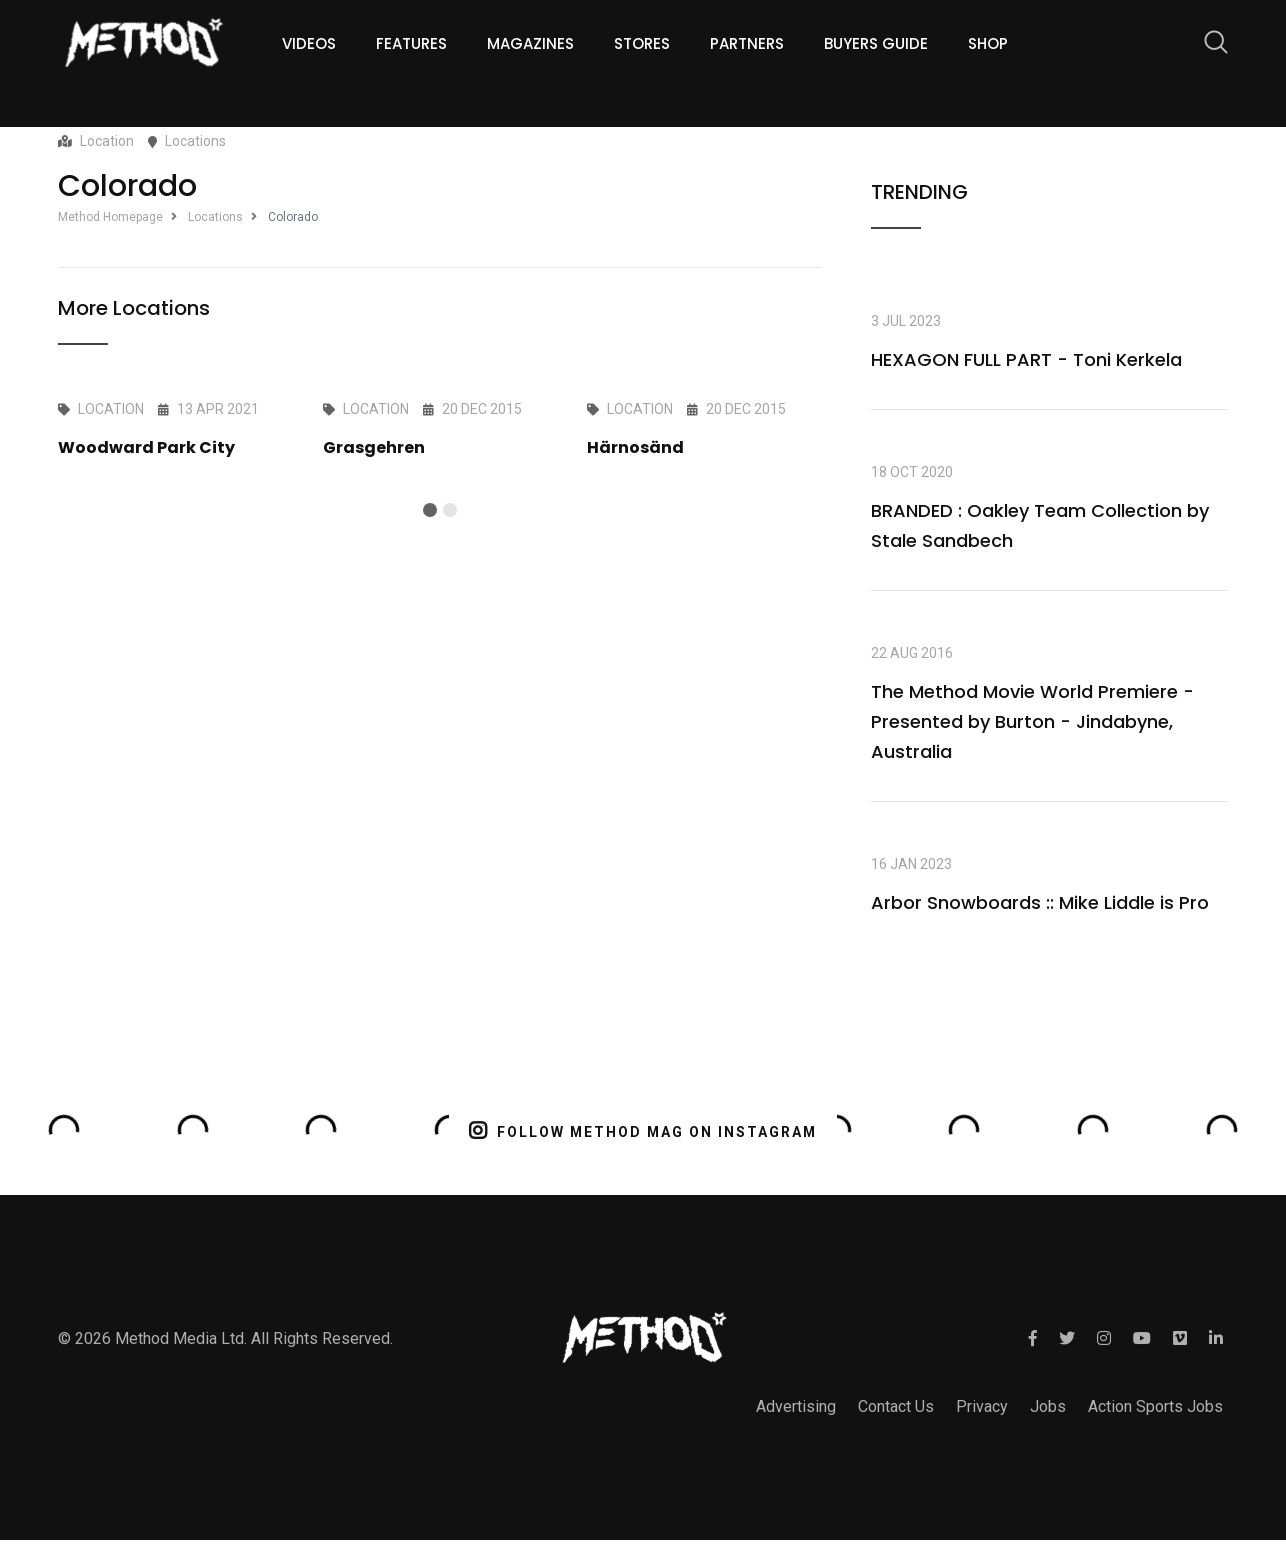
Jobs (1048, 1406)
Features (411, 43)
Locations (215, 217)
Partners (747, 43)
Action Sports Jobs (1155, 1406)
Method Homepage (110, 217)
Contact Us (896, 1406)
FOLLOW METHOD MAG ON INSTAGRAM (643, 1130)
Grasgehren (374, 447)
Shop (988, 43)
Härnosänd (635, 447)
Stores (642, 43)
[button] (430, 510)
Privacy (982, 1406)
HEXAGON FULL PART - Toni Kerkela (1026, 359)
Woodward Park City (146, 447)
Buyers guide (876, 43)
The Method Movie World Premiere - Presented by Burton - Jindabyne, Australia (1032, 721)
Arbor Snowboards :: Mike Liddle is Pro (1040, 902)
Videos (309, 43)
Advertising (796, 1406)
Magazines (530, 43)
